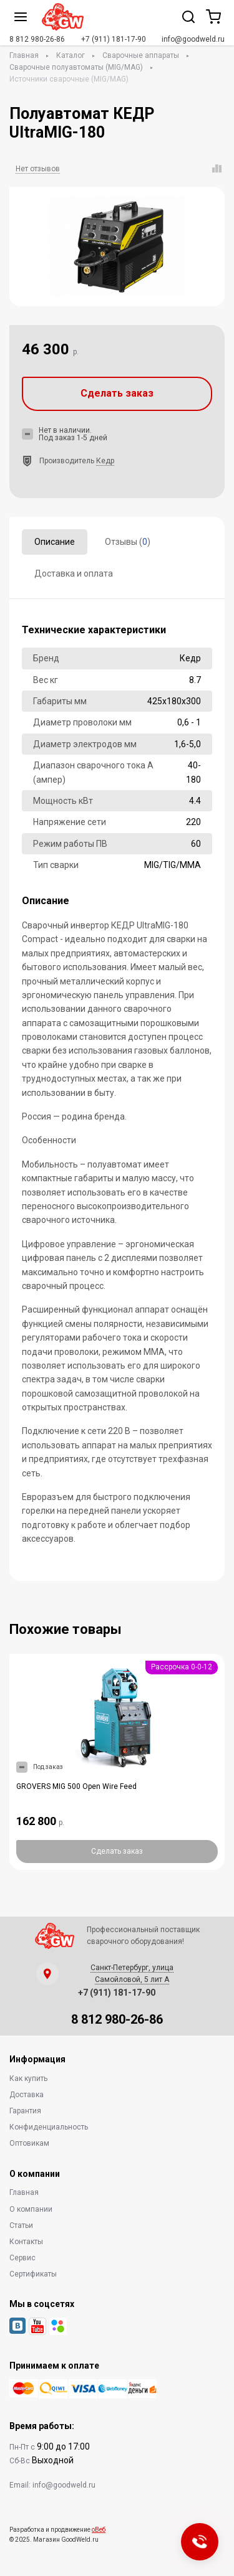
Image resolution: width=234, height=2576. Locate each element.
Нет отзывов (38, 168)
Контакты (26, 2241)
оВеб (98, 2529)
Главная (24, 55)
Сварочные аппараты (140, 55)
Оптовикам (29, 2143)
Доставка (26, 2094)
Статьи (21, 2225)
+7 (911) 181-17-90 (113, 39)
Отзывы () (127, 542)
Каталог (70, 55)
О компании (30, 2209)
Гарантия (25, 2111)
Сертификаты (33, 2274)
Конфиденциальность (48, 2127)
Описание (54, 542)
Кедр (105, 460)
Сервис (22, 2257)
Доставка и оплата (73, 573)
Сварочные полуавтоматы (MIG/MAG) (76, 67)
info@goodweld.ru (193, 39)
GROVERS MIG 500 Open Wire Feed (76, 1786)
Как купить (28, 2078)
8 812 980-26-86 (37, 39)
